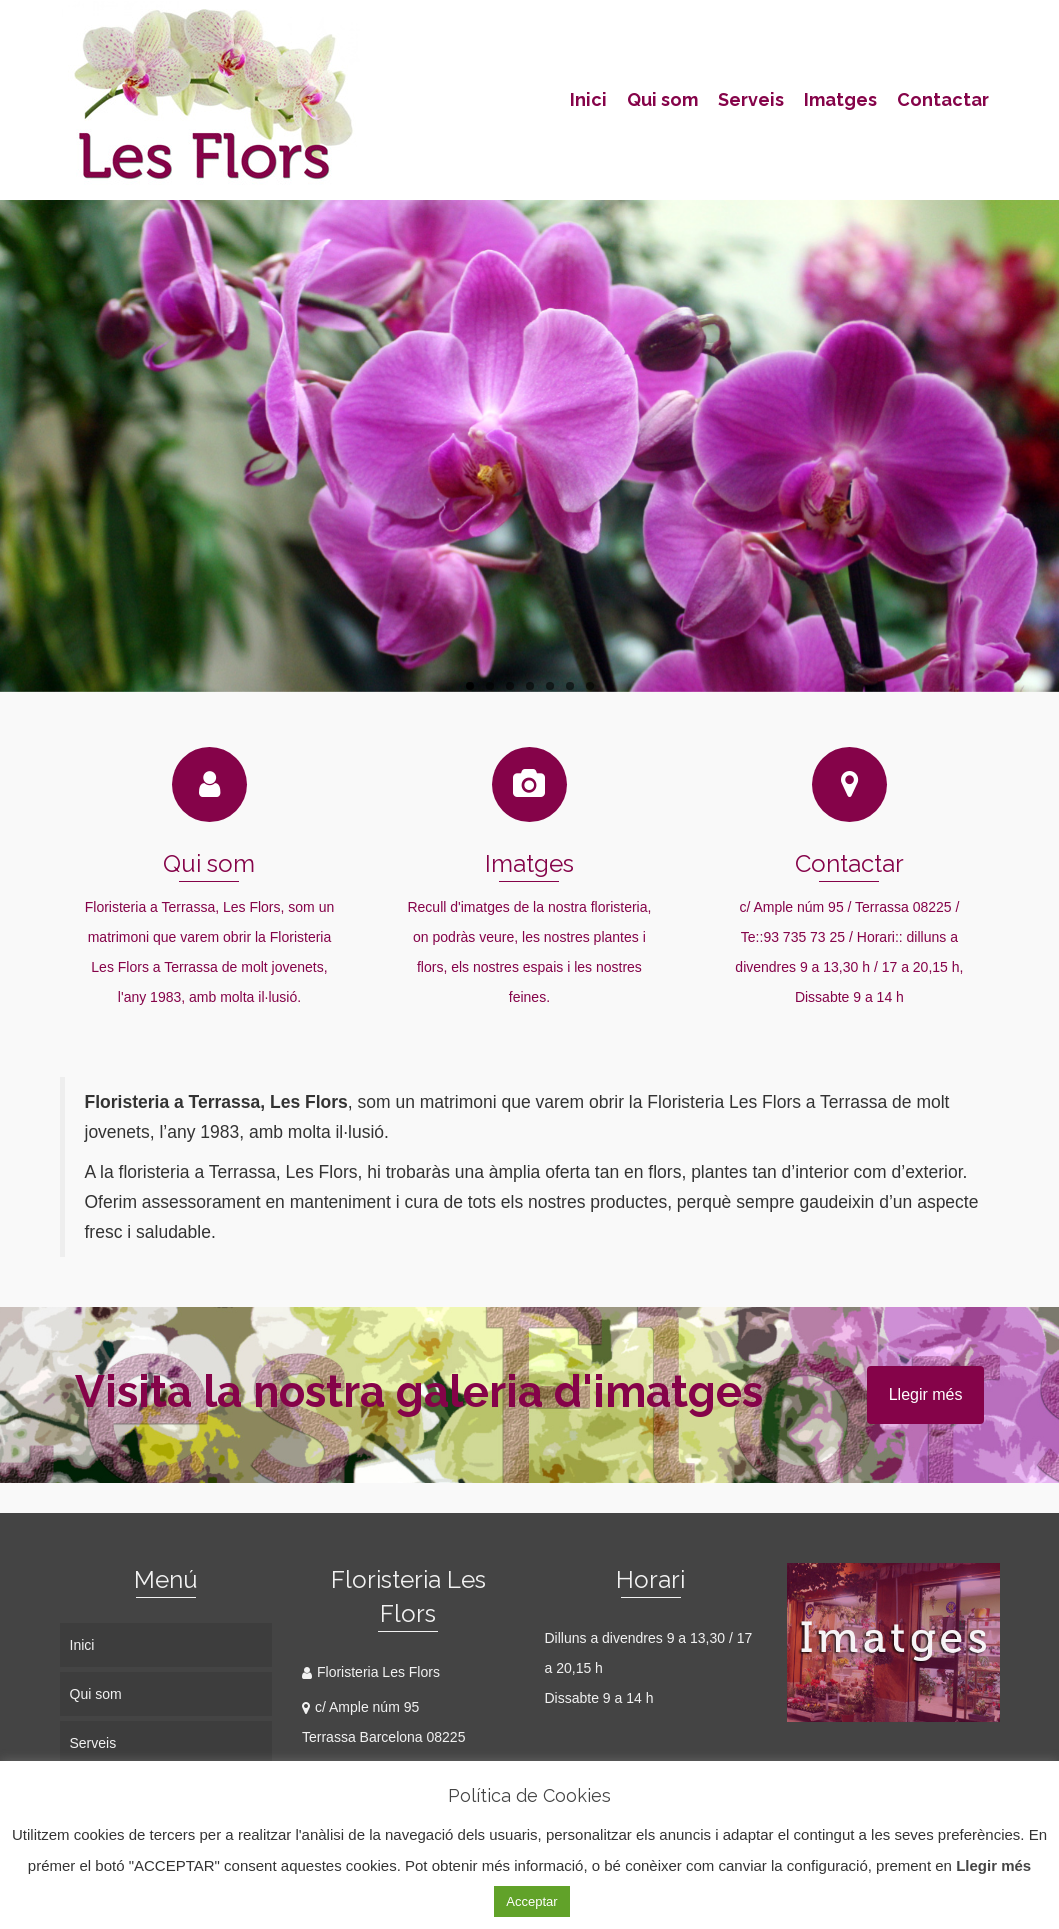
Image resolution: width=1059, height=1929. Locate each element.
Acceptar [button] (531, 1901)
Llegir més (926, 1394)
